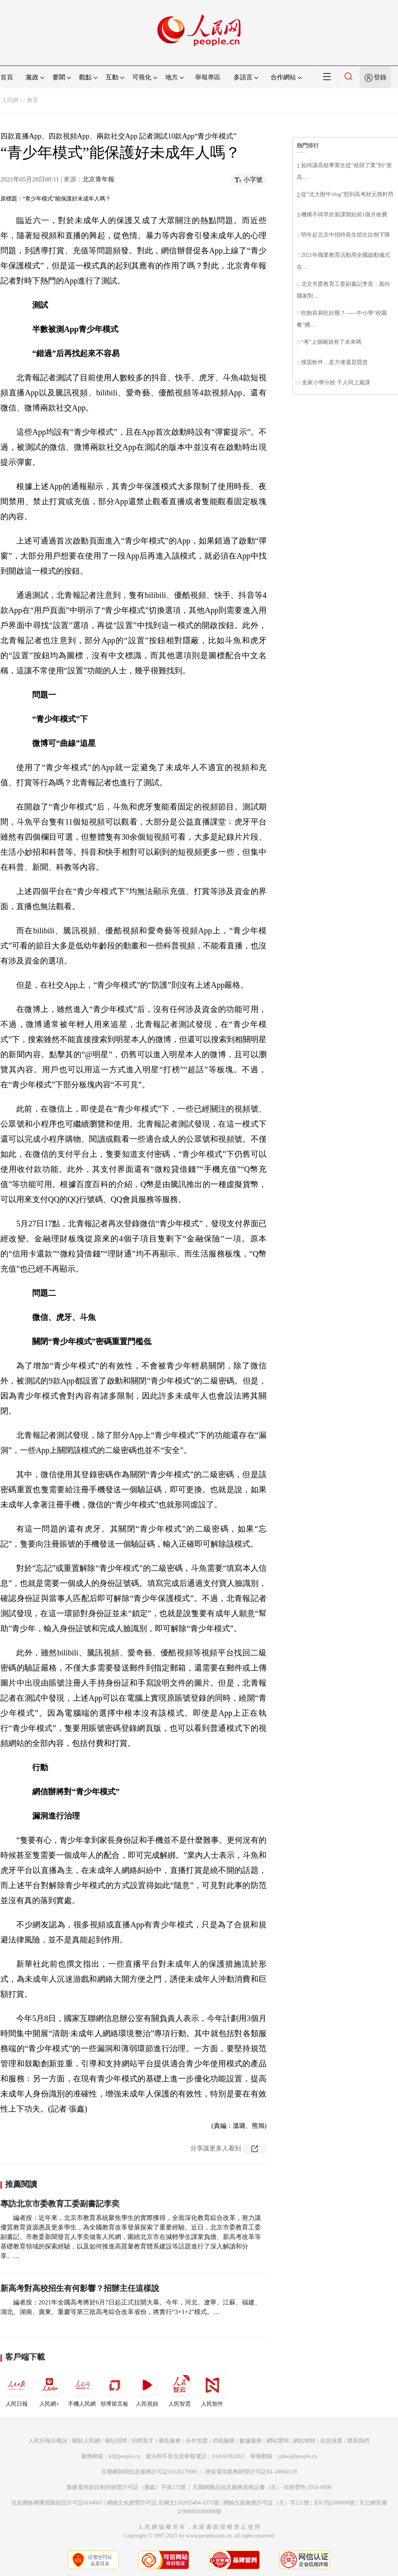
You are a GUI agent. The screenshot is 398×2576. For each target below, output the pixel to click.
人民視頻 (147, 2389)
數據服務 (251, 2441)
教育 (32, 100)
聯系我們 (358, 2441)
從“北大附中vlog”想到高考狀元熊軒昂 (347, 194)
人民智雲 (179, 2389)
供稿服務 (224, 2441)
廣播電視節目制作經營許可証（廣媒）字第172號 (126, 2487)
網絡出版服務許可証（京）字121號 (266, 2503)
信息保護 (331, 2441)
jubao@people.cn (297, 2456)
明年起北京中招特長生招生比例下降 (345, 235)
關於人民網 (86, 2441)
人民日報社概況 (48, 2441)
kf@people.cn (124, 2456)
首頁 (6, 77)
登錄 (380, 77)
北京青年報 (98, 179)
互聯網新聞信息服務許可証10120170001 (150, 2472)
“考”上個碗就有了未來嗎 (331, 342)
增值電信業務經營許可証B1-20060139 (251, 2472)
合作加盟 (196, 2441)
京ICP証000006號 (334, 2503)
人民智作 (212, 2389)
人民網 (10, 100)
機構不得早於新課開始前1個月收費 (344, 215)
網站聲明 (278, 2441)
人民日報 (17, 2389)
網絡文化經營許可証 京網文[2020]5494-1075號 (163, 2503)
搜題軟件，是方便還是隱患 (334, 362)
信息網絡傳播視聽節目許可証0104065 (57, 2503)
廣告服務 (169, 2441)
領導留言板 (114, 2389)
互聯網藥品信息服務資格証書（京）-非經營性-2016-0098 (262, 2487)
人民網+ (49, 2389)
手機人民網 (82, 2389)
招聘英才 (142, 2441)
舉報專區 (207, 77)
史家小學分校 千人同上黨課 (336, 382)
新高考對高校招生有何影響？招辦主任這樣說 (79, 2288)
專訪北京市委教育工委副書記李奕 (60, 2203)
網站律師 (304, 2441)
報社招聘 (116, 2441)
